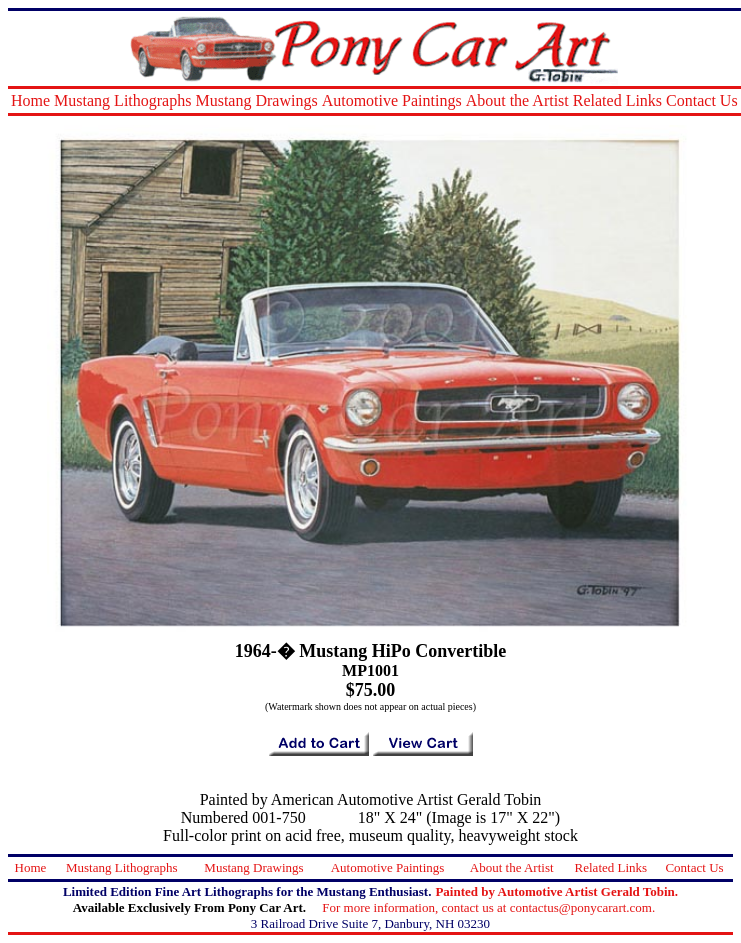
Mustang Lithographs (122, 100)
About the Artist (517, 100)
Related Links (617, 100)
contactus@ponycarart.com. (583, 907)
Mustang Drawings (256, 100)
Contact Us (702, 100)
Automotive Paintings (392, 100)
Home (30, 100)
